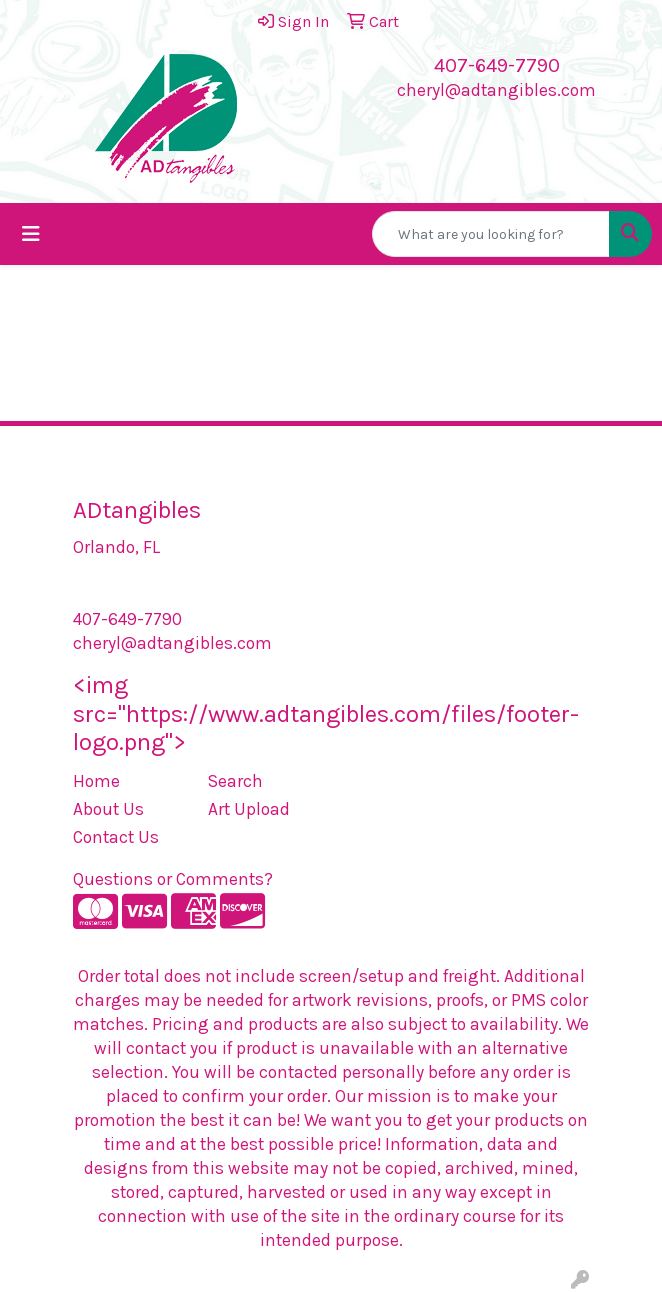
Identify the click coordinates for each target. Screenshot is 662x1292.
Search (235, 781)
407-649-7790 (497, 65)
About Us (108, 809)
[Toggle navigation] (31, 234)
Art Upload (249, 809)
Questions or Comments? (173, 879)
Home (96, 781)
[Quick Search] (491, 234)
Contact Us (116, 837)
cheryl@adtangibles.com (496, 90)
